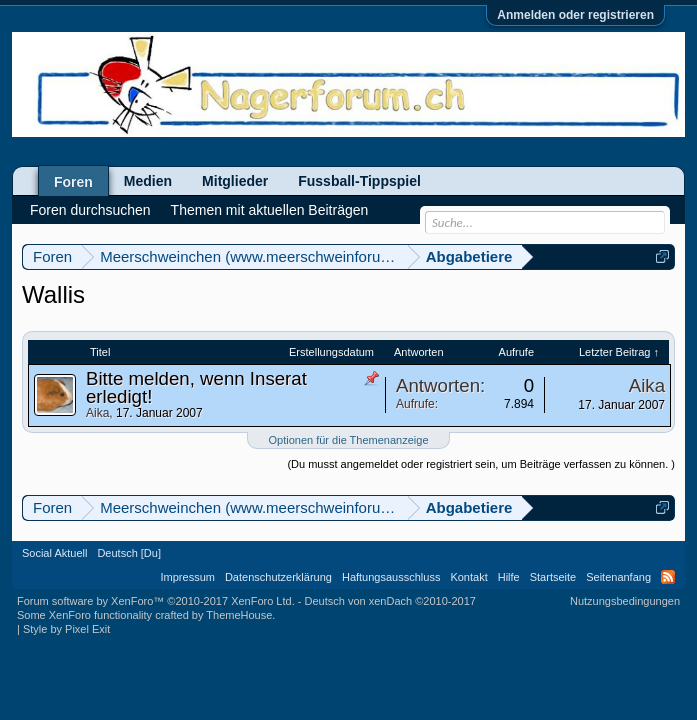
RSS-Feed (668, 577)
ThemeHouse (239, 615)
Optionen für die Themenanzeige (348, 440)
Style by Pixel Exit (66, 629)
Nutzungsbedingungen (625, 601)
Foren (73, 182)
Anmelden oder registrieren (575, 15)
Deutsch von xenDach (390, 601)
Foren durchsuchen (90, 210)
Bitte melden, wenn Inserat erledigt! (196, 387)
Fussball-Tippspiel (359, 181)
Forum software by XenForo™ (156, 601)
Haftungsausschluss (391, 577)
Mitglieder (235, 181)
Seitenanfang (618, 577)
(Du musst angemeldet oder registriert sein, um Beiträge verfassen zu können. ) (481, 464)
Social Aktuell (54, 553)
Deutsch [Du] (129, 553)
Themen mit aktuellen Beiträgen (270, 210)
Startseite (553, 577)
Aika (97, 413)
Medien (148, 181)
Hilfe (509, 577)
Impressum (188, 577)
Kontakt (468, 577)
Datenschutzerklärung (278, 577)
